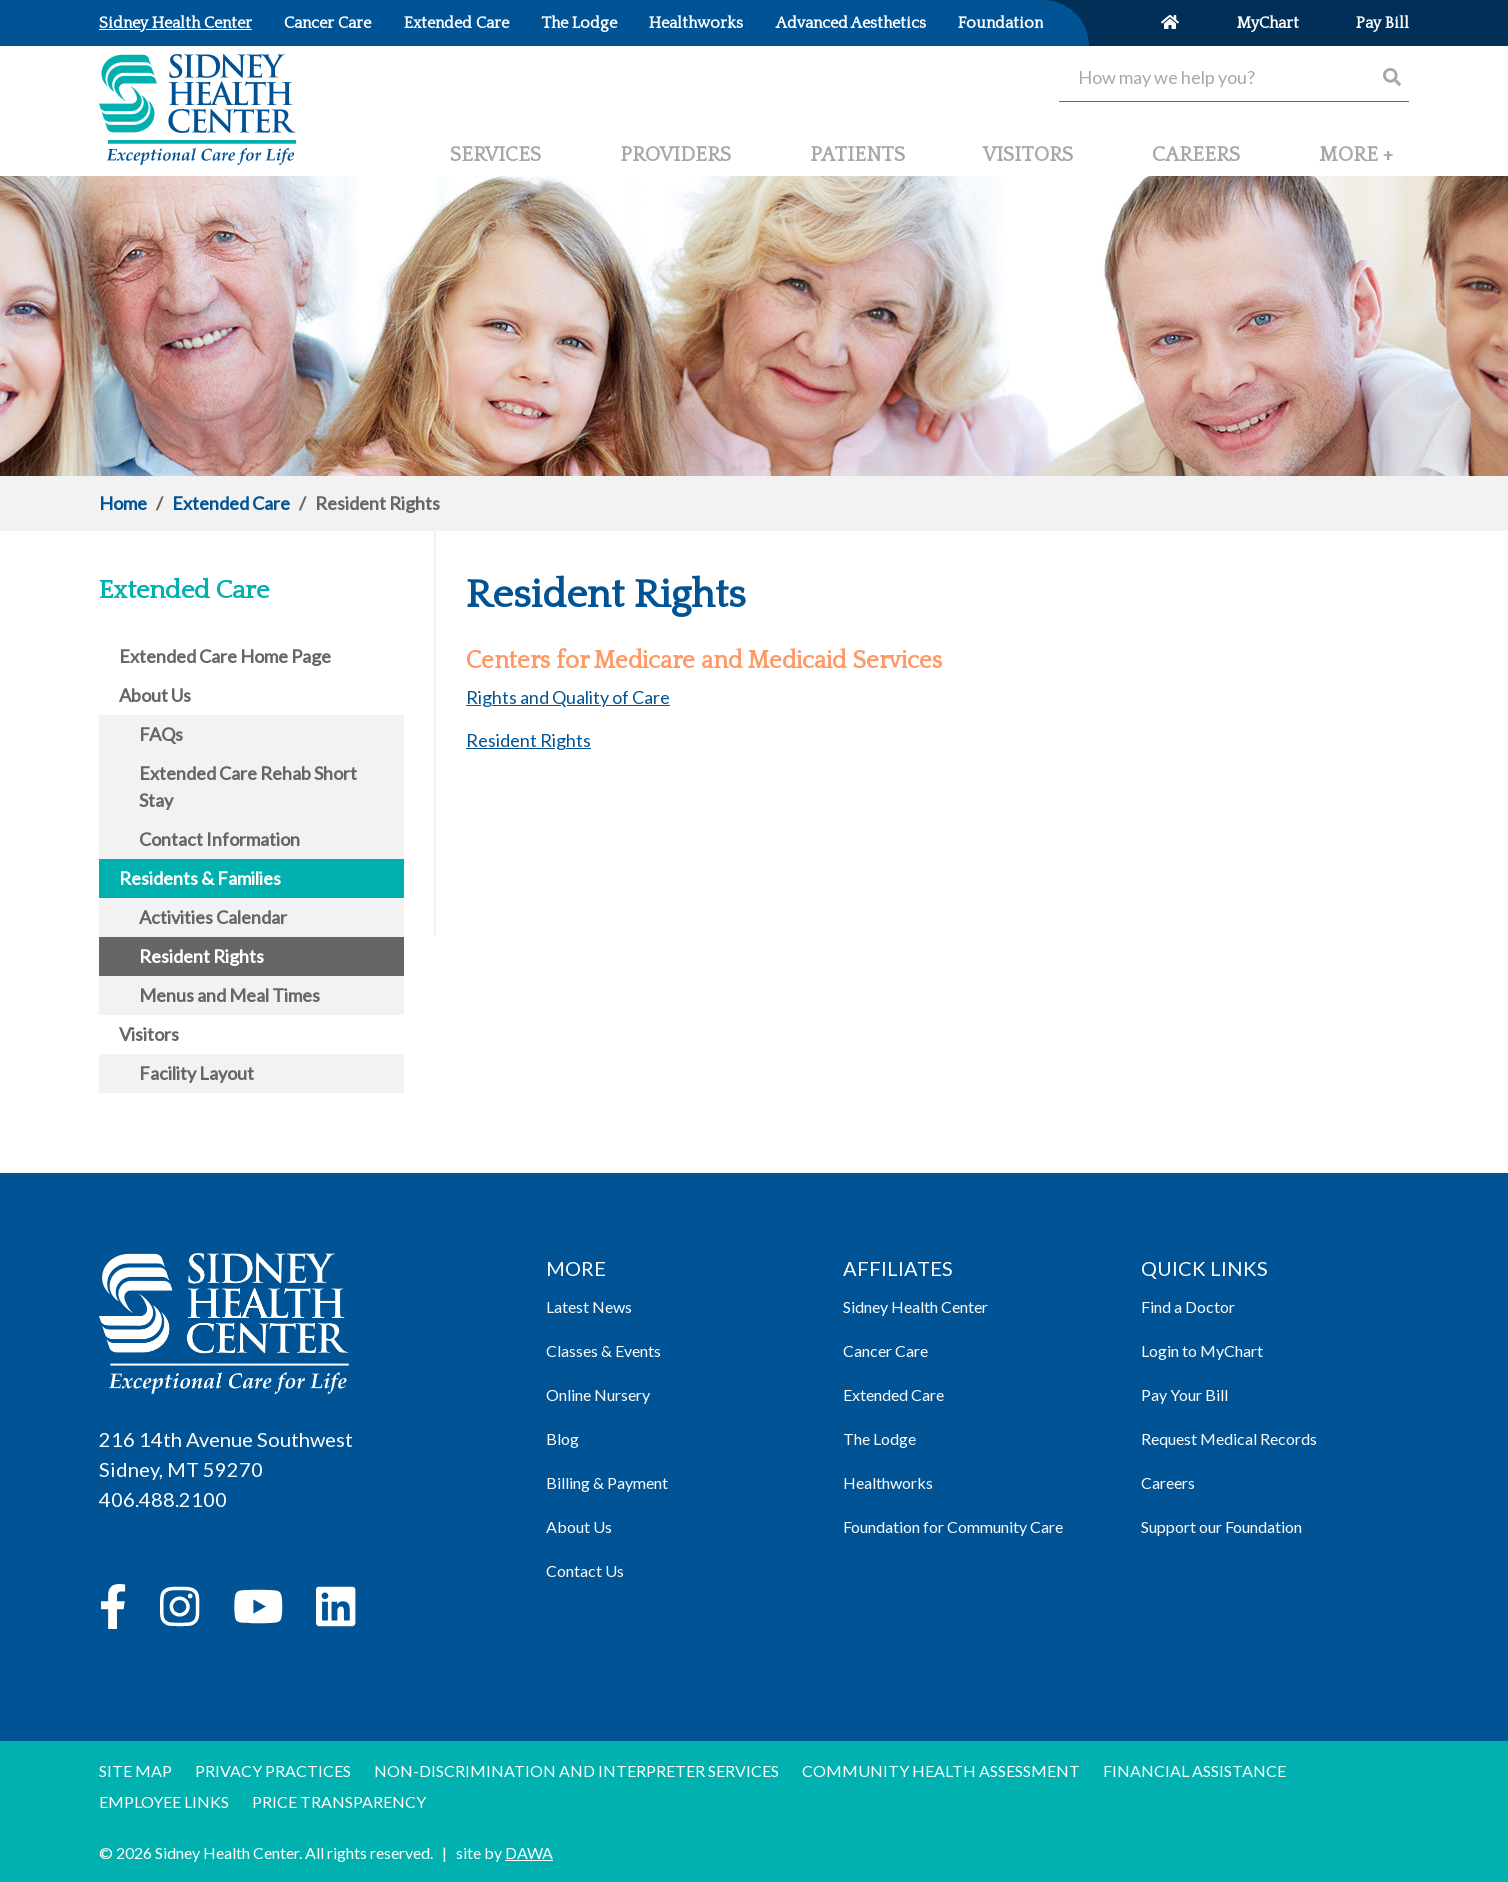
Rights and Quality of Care (568, 697)
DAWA (529, 1852)
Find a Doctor (1188, 1306)
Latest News (589, 1306)
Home (123, 503)
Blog (562, 1438)
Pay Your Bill (1184, 1394)
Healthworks (888, 1482)
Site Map (135, 1770)
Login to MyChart (1202, 1350)
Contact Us (585, 1570)
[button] (1356, 163)
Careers (1168, 1482)
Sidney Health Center (915, 1306)
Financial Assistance (1194, 1770)
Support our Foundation (1221, 1526)
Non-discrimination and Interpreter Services (576, 1770)
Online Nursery (598, 1394)
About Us (579, 1526)
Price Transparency (339, 1801)
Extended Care (231, 503)
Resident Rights (528, 740)
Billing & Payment (607, 1482)
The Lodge (879, 1438)
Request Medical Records (1229, 1438)
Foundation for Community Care (953, 1526)
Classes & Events (603, 1350)
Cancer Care (885, 1350)
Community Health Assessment (941, 1770)
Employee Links (164, 1801)
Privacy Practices (273, 1770)
